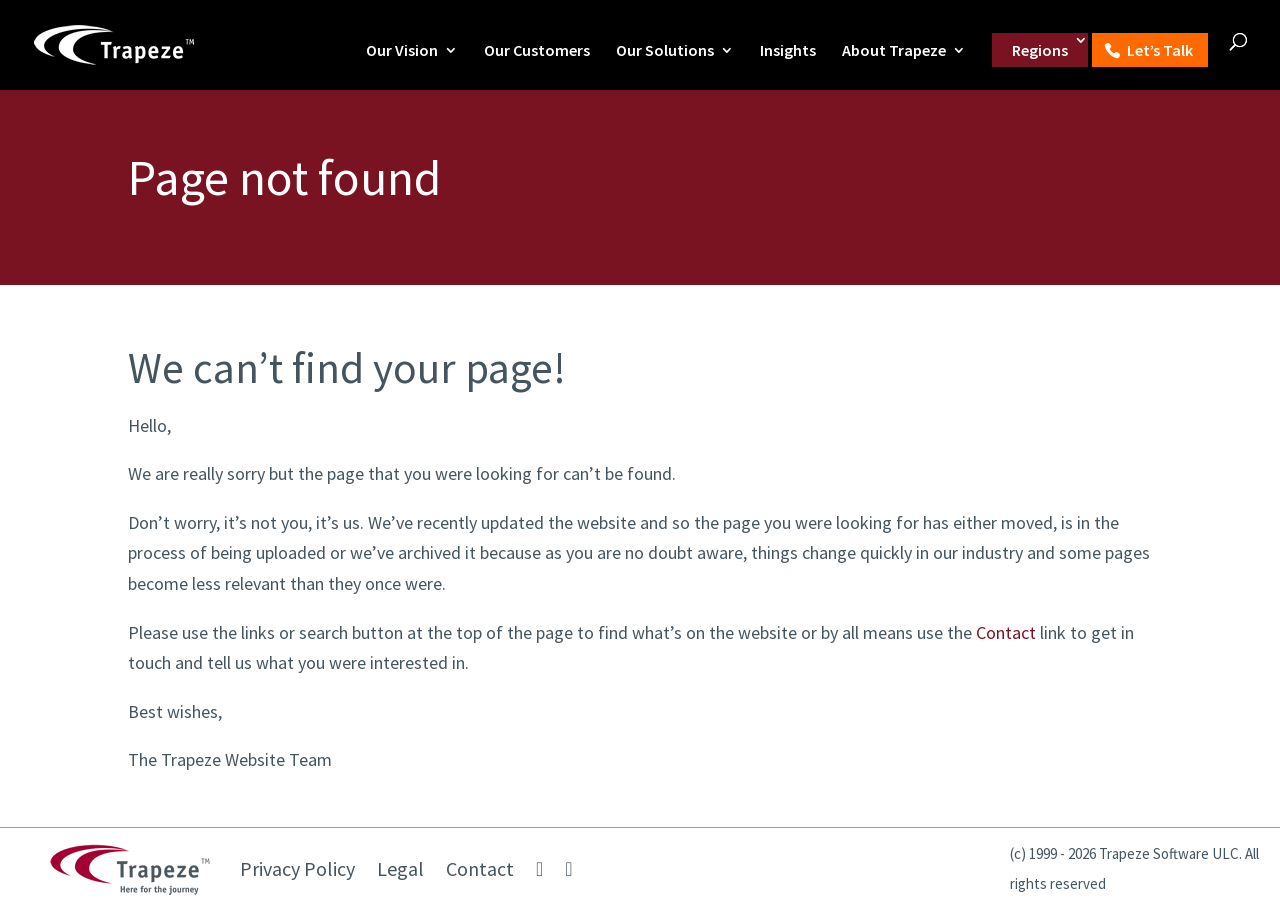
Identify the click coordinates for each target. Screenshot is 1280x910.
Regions (1040, 50)
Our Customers (537, 51)
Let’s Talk (1160, 50)
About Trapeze (894, 51)
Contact (1006, 632)
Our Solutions (665, 51)
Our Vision (402, 51)
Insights (788, 51)
